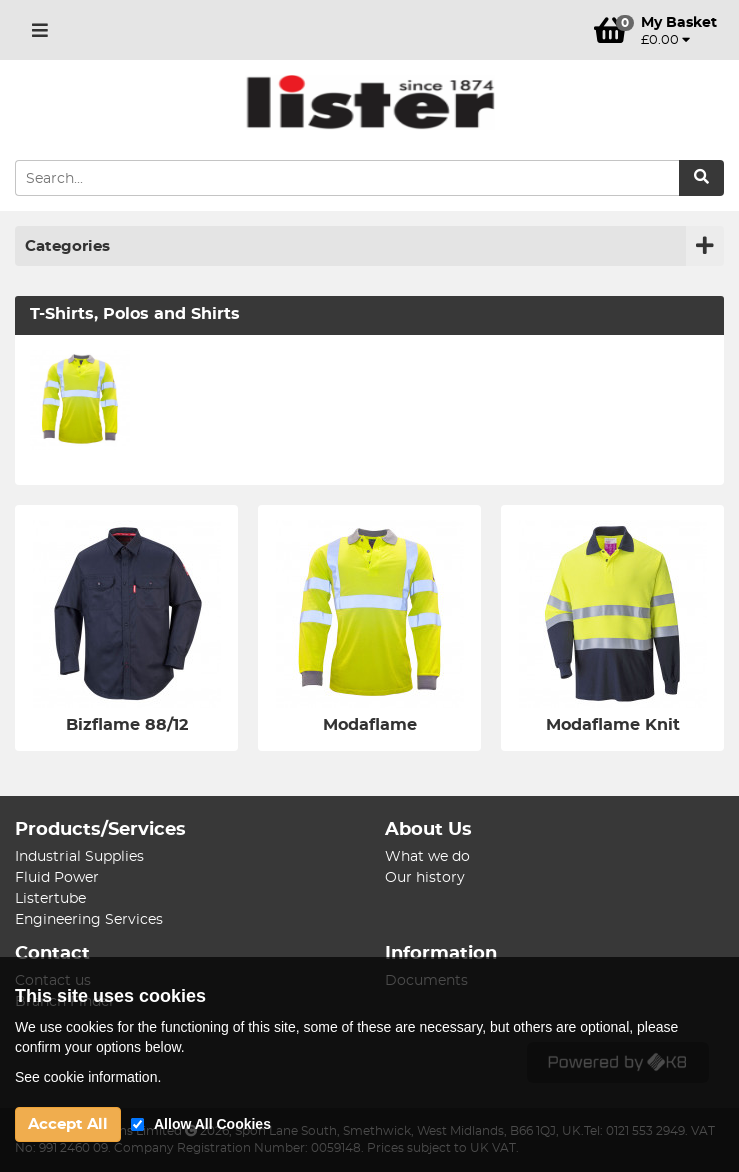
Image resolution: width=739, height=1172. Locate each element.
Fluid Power (57, 878)
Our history (425, 878)
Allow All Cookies (212, 1124)
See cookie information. (88, 1077)
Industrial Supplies (79, 857)
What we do (427, 857)
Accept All (68, 1124)
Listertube (50, 899)
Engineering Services (89, 920)
